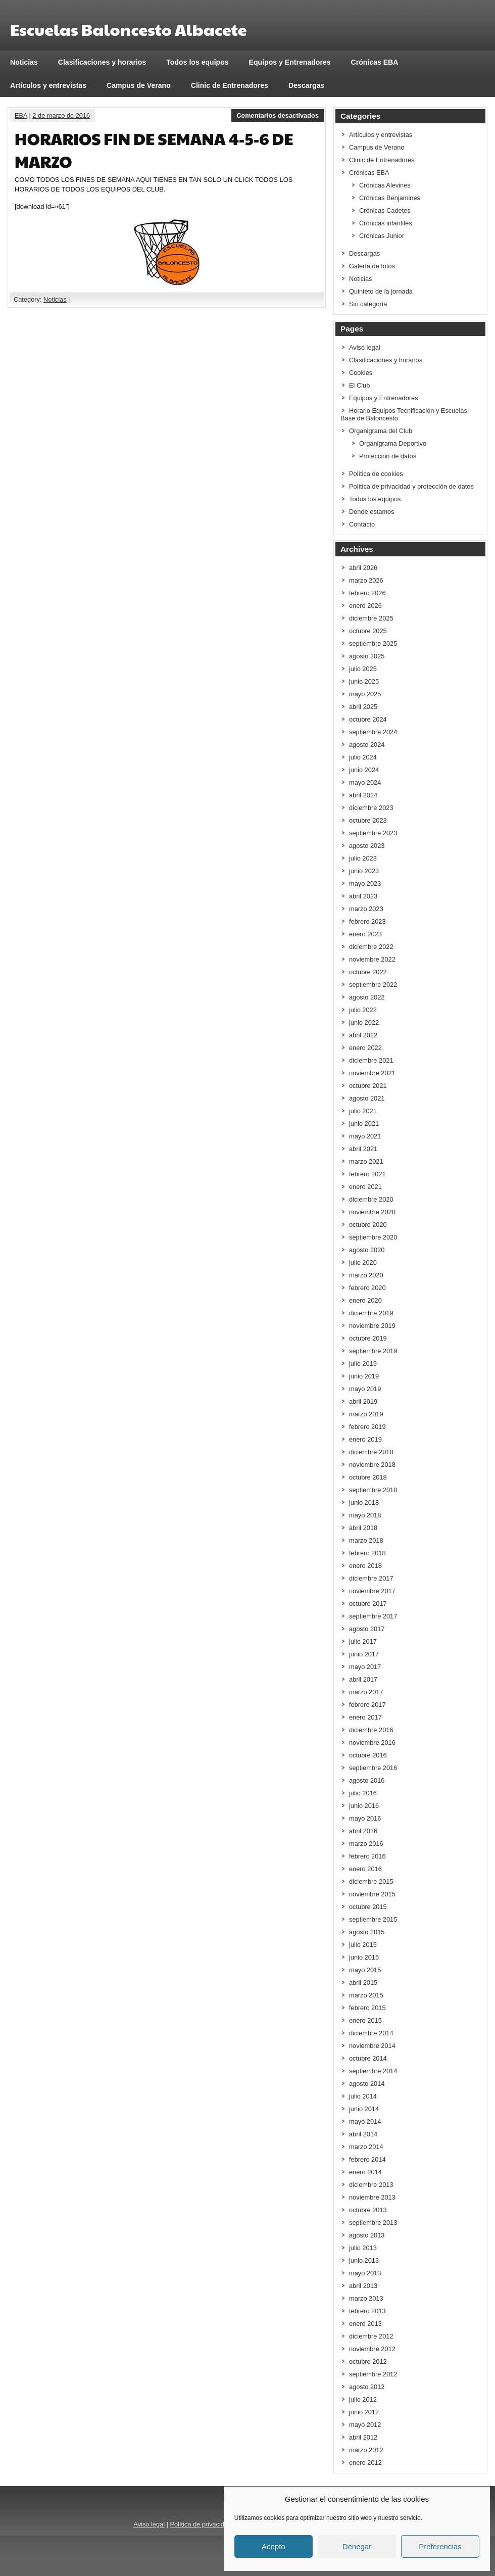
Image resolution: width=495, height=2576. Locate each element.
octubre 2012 (368, 2361)
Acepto (273, 2546)
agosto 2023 (366, 845)
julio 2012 (363, 2399)
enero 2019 (365, 1439)
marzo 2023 (366, 909)
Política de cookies (376, 474)
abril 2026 (363, 567)
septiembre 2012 (373, 2374)
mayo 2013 (365, 2273)
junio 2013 (364, 2260)
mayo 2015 (365, 1970)
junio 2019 (364, 1376)
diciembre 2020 (371, 1199)
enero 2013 (365, 2323)
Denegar (357, 2546)
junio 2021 (364, 1123)
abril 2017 (363, 1679)
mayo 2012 (365, 2424)
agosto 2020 (366, 1250)
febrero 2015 (367, 2008)
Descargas (306, 85)
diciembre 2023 (371, 808)
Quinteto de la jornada (381, 291)
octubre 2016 (368, 1755)
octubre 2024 (368, 719)
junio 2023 (364, 871)
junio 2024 (364, 770)
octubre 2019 (368, 1338)
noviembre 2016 (372, 1742)
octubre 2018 (368, 1477)
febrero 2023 (367, 921)
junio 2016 (364, 1805)
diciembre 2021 (371, 1060)
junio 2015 (364, 1957)
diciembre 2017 (371, 1578)
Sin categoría (368, 304)
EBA (21, 115)
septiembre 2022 (373, 984)
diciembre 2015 (371, 1881)
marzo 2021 (366, 1161)
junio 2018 (364, 1502)
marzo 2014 (366, 2147)
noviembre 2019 (372, 1325)
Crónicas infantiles (385, 223)
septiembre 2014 (373, 2071)
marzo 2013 (366, 2298)
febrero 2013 (367, 2311)
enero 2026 (365, 605)
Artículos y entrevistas (48, 85)
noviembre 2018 (372, 1464)
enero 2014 (365, 2172)
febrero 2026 (367, 593)
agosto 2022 (366, 997)
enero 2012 (365, 2462)
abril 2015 (363, 1982)
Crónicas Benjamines (389, 198)
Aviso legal (364, 347)
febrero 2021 (367, 1174)
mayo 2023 (365, 883)
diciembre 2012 (371, 2336)
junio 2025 (364, 681)
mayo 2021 (365, 1136)
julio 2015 (363, 1944)
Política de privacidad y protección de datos (411, 486)
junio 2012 (364, 2412)
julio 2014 (363, 2096)
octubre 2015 (368, 1907)
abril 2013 (363, 2285)
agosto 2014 (366, 2083)
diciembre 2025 (371, 618)
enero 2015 (365, 2020)
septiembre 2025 (373, 643)
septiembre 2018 (373, 1490)
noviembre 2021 (372, 1073)
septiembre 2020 (373, 1237)
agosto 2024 (366, 744)
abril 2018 (363, 1528)
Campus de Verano (139, 85)
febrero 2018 (367, 1553)
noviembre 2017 (372, 1591)
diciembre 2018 (371, 1452)
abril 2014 (363, 2134)
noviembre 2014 (372, 2045)
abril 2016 (363, 1831)
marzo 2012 (366, 2450)
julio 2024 (363, 757)
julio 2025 (363, 669)
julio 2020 (363, 1262)
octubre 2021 (368, 1085)
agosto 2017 (366, 1629)
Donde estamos (371, 511)
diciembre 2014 (371, 2033)
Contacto (362, 524)
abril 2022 (363, 1035)
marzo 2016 (366, 1843)
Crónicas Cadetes (385, 210)
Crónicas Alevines (385, 185)
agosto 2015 (366, 1932)
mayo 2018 (365, 1515)
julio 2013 (363, 2248)
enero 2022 (365, 1048)
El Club (359, 385)
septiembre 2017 (373, 1616)
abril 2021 (363, 1149)
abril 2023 (363, 896)
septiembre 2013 (373, 2222)
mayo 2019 (365, 1389)
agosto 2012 (366, 2387)
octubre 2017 (368, 1603)
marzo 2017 (366, 1692)
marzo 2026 (366, 580)
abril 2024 (363, 795)
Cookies (360, 372)
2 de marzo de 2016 (61, 115)
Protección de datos (387, 456)
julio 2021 (363, 1111)
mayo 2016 (365, 1818)
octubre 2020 (368, 1224)
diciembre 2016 (371, 1730)
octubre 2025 (368, 631)
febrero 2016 (367, 1856)
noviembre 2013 (372, 2197)
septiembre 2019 (373, 1351)
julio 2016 (363, 1793)
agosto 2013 (366, 2235)
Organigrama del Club (380, 431)
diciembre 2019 (371, 1313)
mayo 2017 (365, 1667)
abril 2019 (363, 1401)
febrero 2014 (367, 2159)
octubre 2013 (368, 2210)
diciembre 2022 (371, 946)
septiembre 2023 (373, 833)
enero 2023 (365, 934)
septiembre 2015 (373, 1919)
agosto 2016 (366, 1780)
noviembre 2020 (372, 1212)
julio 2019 (363, 1363)
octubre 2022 (368, 972)
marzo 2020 (366, 1275)
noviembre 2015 (372, 1894)
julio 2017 (363, 1641)
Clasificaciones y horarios (102, 62)
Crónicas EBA (375, 62)
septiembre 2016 (373, 1768)
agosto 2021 (366, 1098)
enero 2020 (365, 1300)
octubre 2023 (368, 820)
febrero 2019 (367, 1426)
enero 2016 (365, 1869)
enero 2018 (365, 1565)
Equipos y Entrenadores (290, 62)
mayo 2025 (365, 694)
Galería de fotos (372, 266)
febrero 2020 (367, 1288)
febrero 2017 (367, 1704)
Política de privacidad (200, 2524)
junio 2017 (364, 1654)
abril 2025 (363, 706)
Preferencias (440, 2546)
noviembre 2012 (372, 2349)
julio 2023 (363, 858)
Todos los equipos (197, 62)
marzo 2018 (366, 1540)
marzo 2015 (366, 1995)
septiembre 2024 (373, 732)
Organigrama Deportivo (392, 443)
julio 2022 (363, 1010)
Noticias (24, 62)
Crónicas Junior (381, 236)
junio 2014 (364, 2109)
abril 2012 (363, 2437)
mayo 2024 (365, 782)
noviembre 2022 (372, 959)
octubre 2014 (368, 2058)
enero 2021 (365, 1186)
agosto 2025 (366, 656)
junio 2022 (364, 1022)
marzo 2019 (366, 1414)
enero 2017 (365, 1717)
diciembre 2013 (371, 2184)
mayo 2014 (365, 2121)
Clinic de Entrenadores (229, 85)
